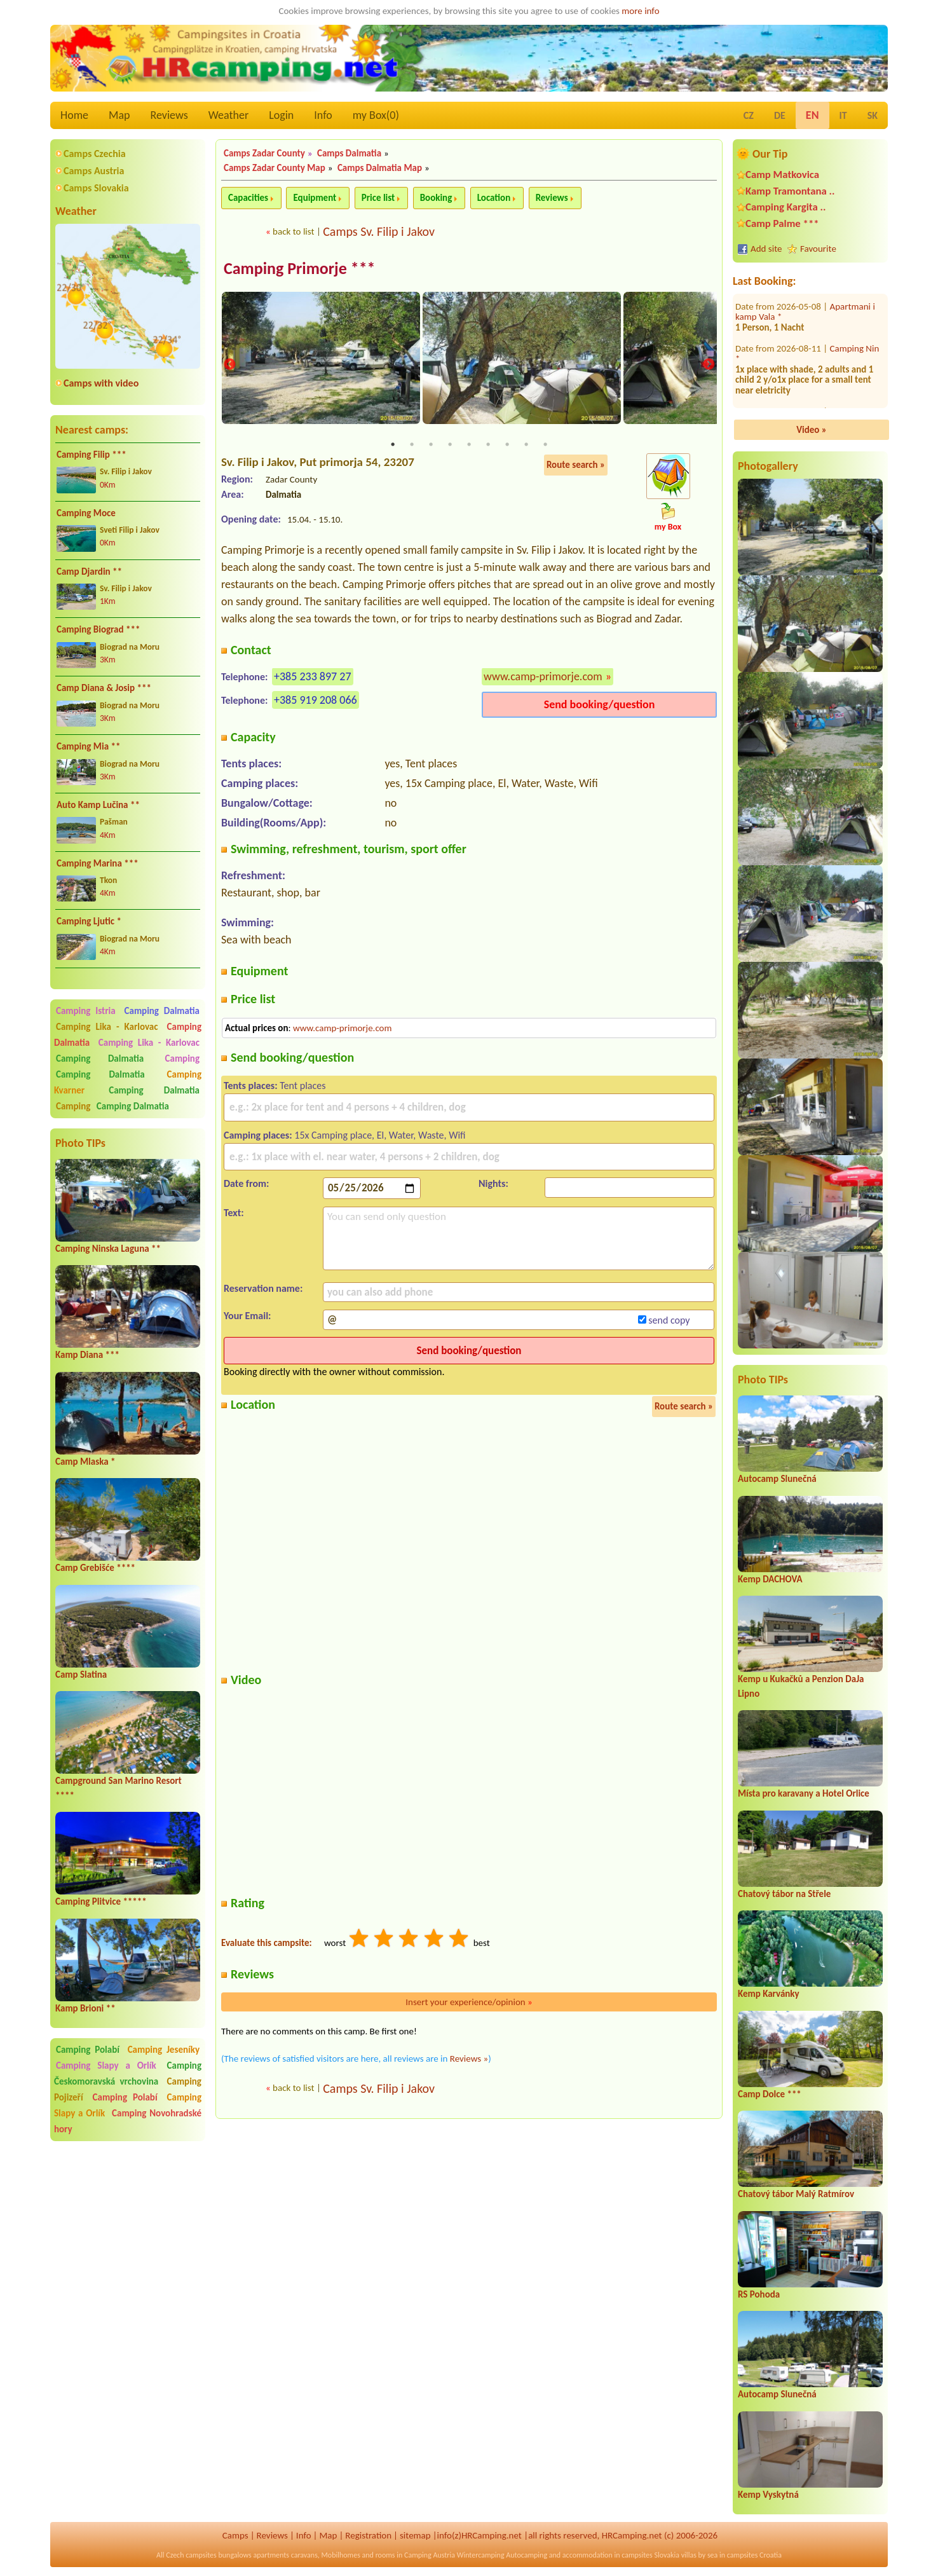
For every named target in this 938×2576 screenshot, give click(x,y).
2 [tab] (411, 445)
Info (323, 115)
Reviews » (469, 2059)
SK (872, 115)
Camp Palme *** (782, 223)
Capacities (248, 197)
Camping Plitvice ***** (101, 1901)
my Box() (376, 115)
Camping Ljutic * (89, 921)
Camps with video (101, 383)
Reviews (169, 115)
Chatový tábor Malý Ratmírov (796, 2194)
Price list (378, 197)
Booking (436, 197)
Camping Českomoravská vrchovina (127, 2073)
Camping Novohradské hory (127, 2121)
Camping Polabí (87, 2049)
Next (708, 365)
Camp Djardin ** (89, 571)
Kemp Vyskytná (768, 2494)
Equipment (314, 197)
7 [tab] (507, 445)
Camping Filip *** (91, 454)
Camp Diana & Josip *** (104, 688)
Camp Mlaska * (85, 1461)
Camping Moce (86, 513)
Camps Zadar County (264, 153)
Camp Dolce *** (769, 2094)
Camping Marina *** (98, 863)
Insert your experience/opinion (469, 2002)
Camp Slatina (81, 1674)
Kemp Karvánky (768, 1993)
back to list (293, 231)
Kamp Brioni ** (85, 2008)
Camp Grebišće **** (95, 1567)
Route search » (576, 466)
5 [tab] (469, 445)
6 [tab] (488, 445)
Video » (811, 429)
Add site (766, 248)
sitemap (415, 2535)
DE (779, 115)
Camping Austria (429, 2555)
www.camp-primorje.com (543, 677)
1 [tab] (392, 445)
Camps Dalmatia (349, 153)
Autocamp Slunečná (777, 1478)
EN (812, 115)
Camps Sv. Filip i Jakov (379, 231)
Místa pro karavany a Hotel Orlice (803, 1793)
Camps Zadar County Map (274, 168)
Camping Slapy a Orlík (106, 2065)
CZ (749, 115)
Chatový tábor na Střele (784, 1894)
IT (843, 115)
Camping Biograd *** (98, 629)
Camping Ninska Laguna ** (108, 1248)
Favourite (818, 248)
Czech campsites (191, 2555)
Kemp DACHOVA (770, 1579)
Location (494, 197)
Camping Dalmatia (162, 1011)
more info (640, 11)
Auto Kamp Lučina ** (98, 805)
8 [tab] (526, 445)
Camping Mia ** (88, 746)
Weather (228, 115)
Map (119, 115)
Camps (235, 2535)
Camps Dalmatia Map (379, 168)
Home (74, 115)
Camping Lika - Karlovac (107, 1026)
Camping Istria (86, 1011)
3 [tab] (431, 445)
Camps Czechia (95, 153)
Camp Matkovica (782, 174)
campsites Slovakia (650, 2555)
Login (281, 115)
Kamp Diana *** (87, 1354)
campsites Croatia (754, 2555)
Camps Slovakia (96, 188)
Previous (229, 365)
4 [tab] (450, 445)
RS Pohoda (759, 2294)
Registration (368, 2535)
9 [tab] (545, 445)
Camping (182, 1058)
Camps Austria (94, 171)
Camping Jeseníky (164, 2049)
